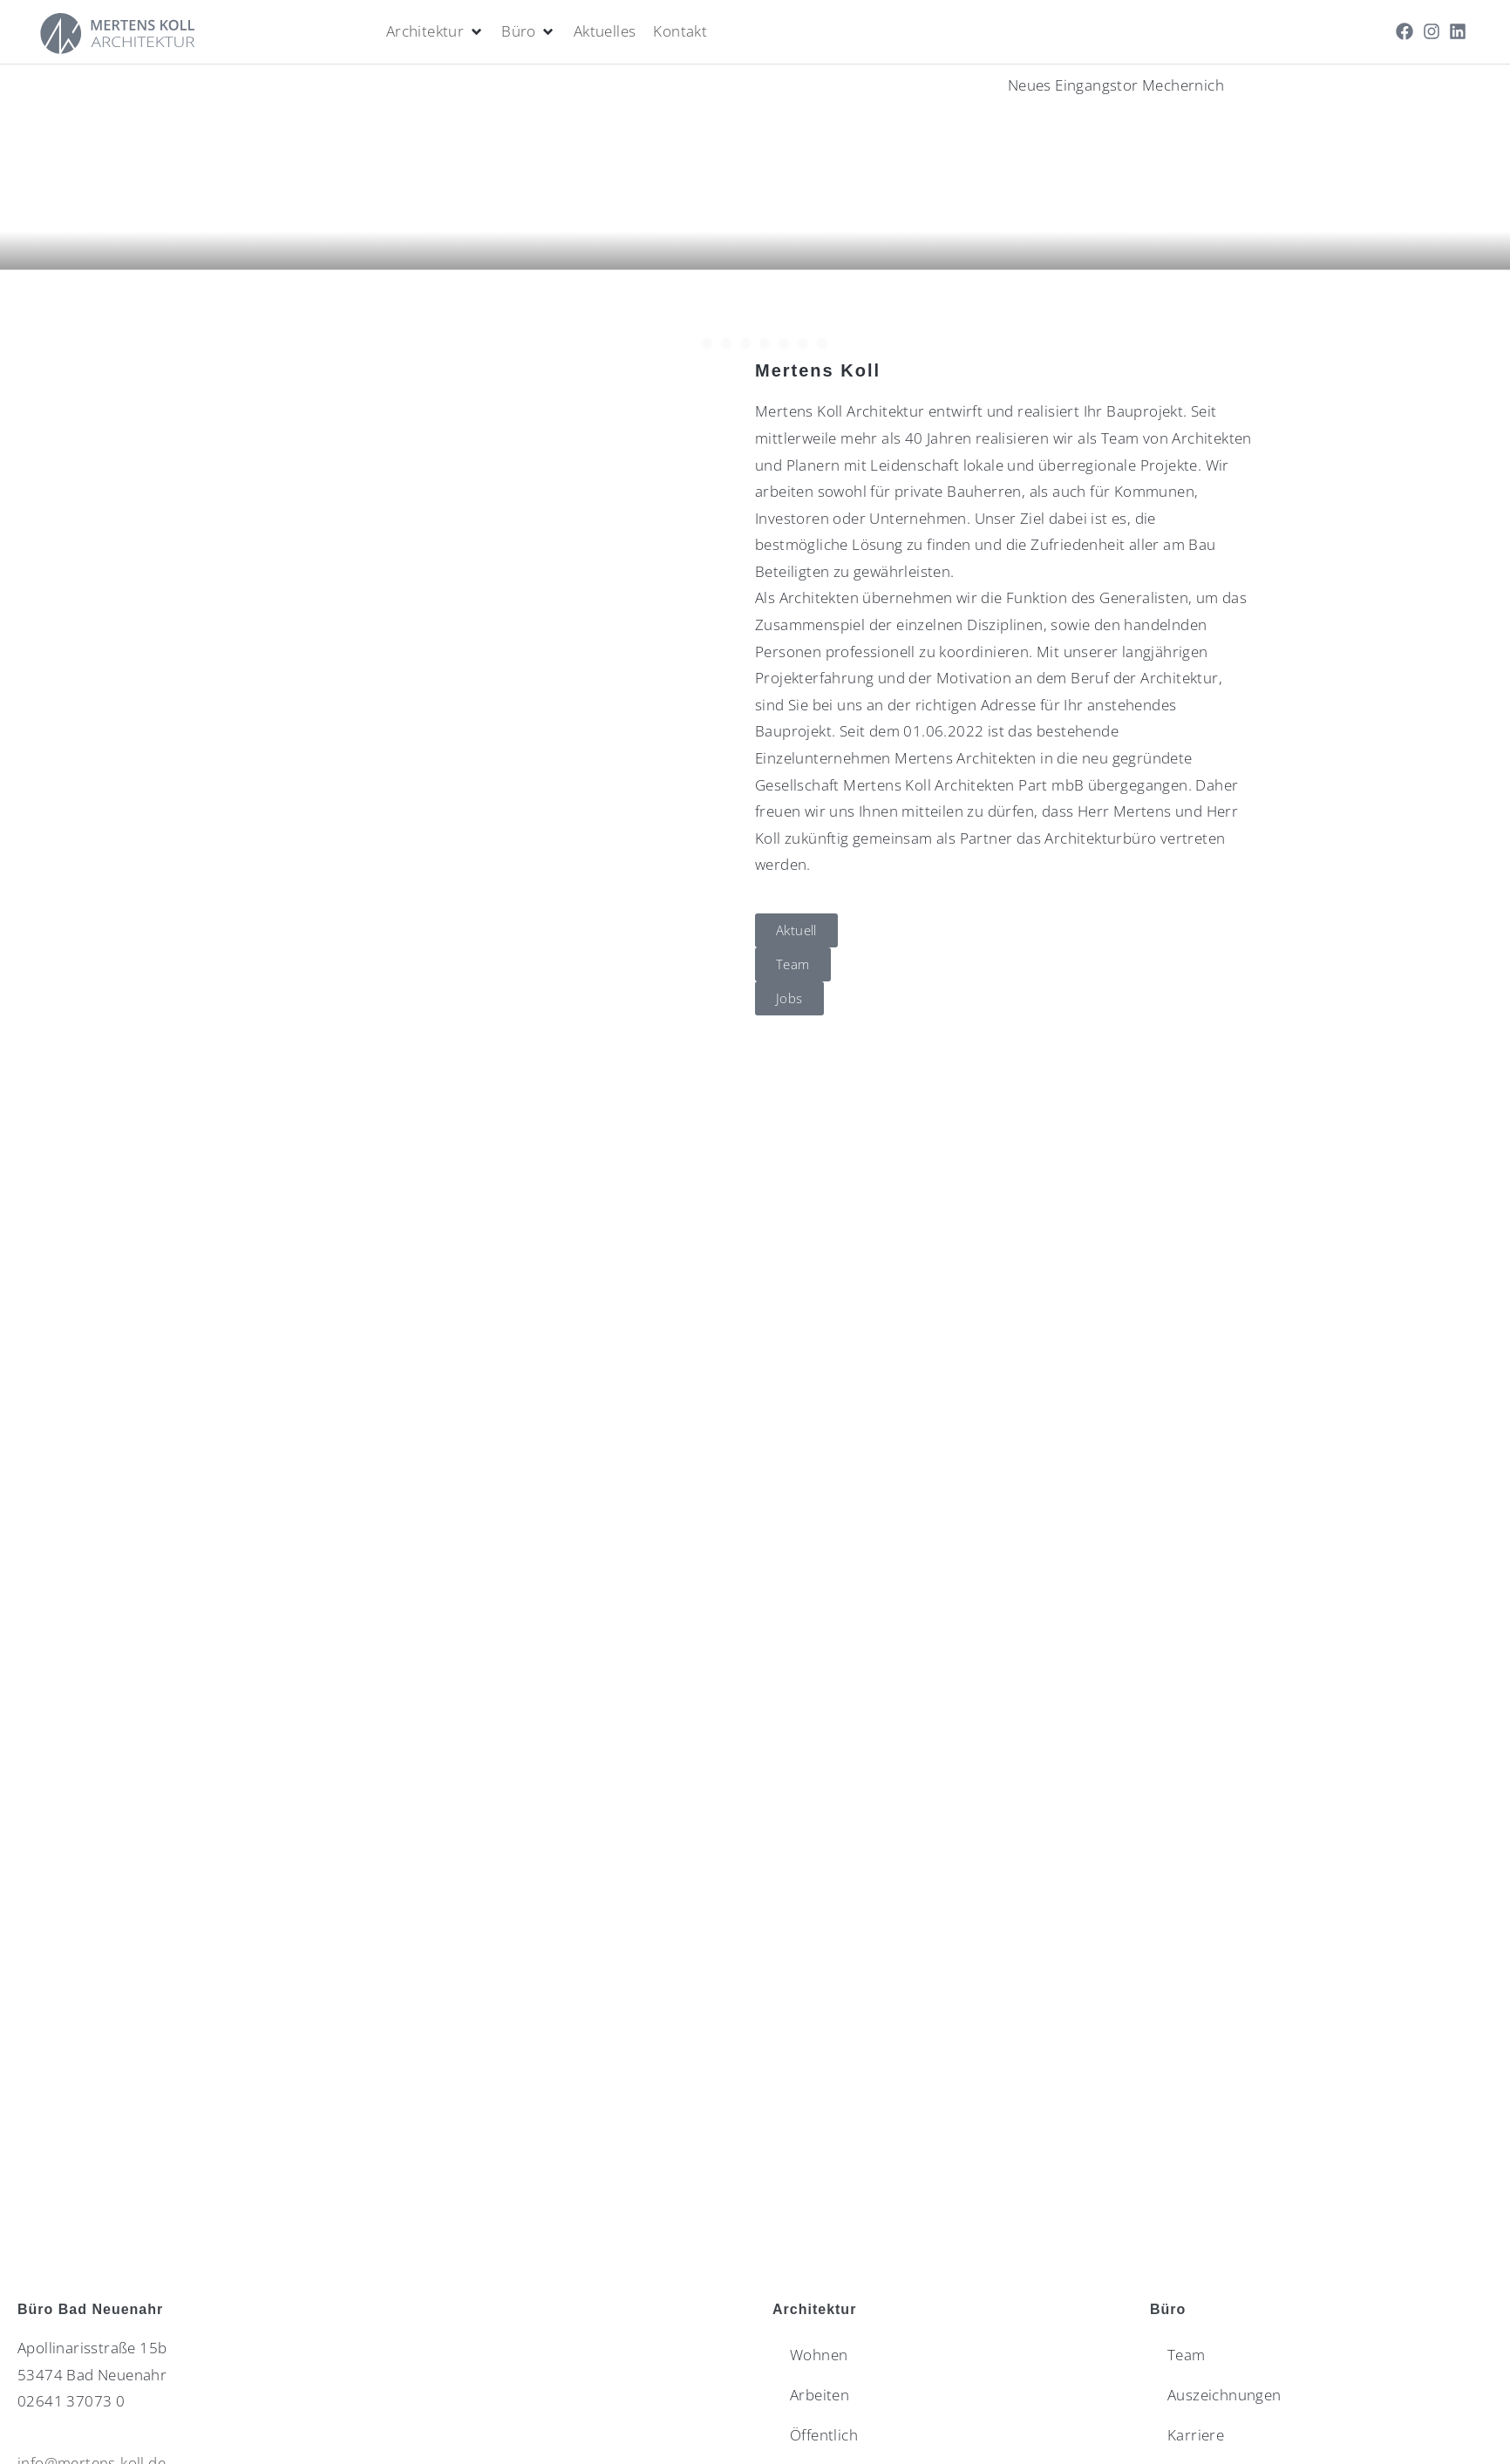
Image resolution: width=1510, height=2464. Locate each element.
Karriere (1195, 2435)
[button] (755, 292)
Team (1186, 2355)
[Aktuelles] (605, 32)
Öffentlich (824, 2435)
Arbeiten (819, 2395)
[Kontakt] (680, 32)
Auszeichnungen (1224, 2395)
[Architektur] (435, 32)
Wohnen (818, 2355)
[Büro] (529, 32)
